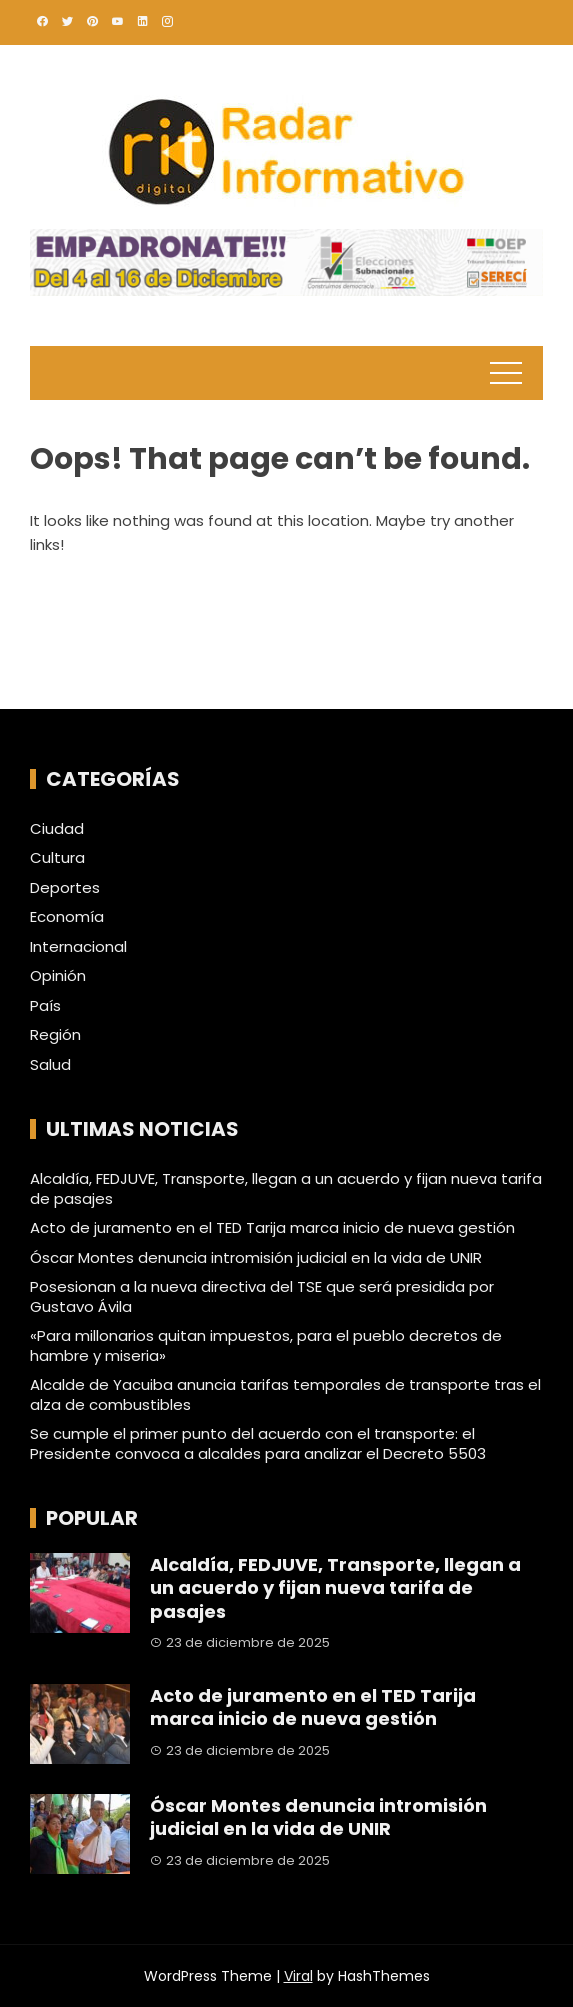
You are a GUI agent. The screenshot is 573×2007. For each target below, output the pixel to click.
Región (55, 1035)
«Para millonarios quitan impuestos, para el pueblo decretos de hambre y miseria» (266, 1345)
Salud (50, 1065)
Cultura (57, 858)
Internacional (78, 947)
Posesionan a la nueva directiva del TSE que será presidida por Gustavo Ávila (262, 1296)
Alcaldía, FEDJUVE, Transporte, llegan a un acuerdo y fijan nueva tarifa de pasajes (286, 1188)
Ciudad (57, 829)
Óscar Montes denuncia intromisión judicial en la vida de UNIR (256, 1257)
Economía (67, 917)
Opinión (58, 976)
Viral (298, 1976)
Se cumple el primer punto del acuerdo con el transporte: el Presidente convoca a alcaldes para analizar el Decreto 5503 (258, 1443)
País (45, 1006)
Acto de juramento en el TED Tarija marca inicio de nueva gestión (272, 1227)
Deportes (65, 888)
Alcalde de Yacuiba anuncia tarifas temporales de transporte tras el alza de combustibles (285, 1394)
